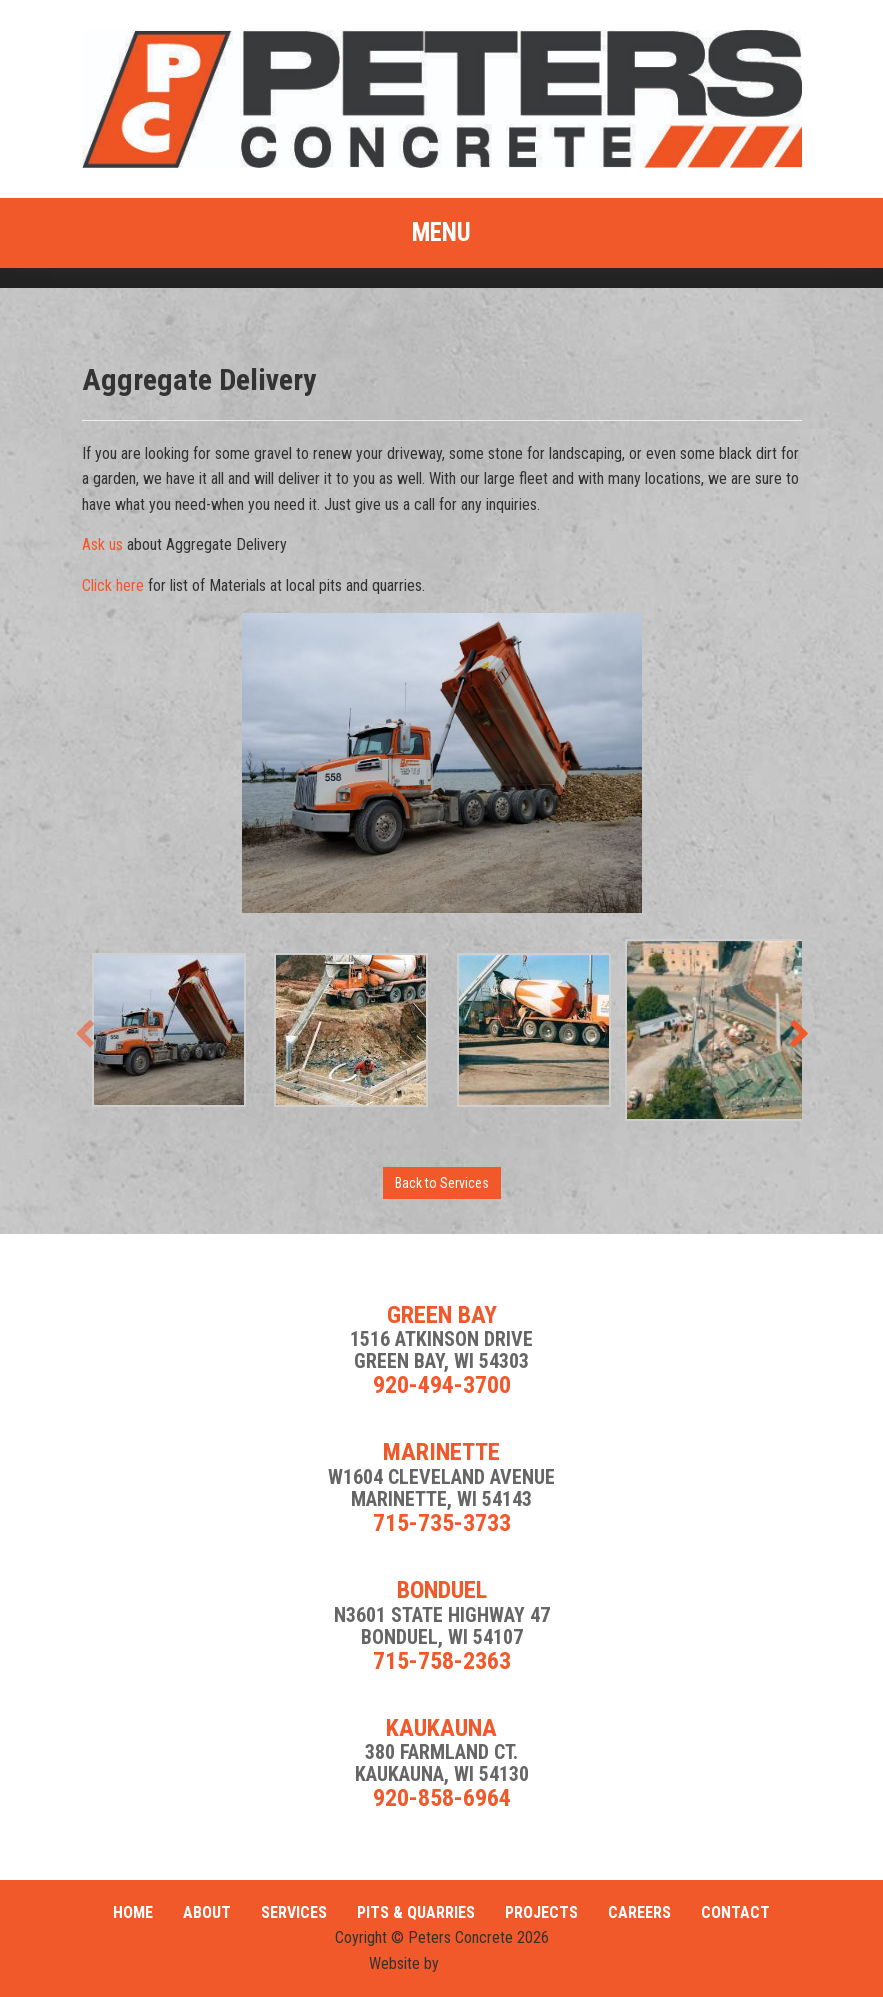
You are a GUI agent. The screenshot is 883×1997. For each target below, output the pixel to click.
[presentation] (84, 1034)
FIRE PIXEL (479, 1963)
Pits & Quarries (416, 1912)
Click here (113, 585)
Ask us (102, 544)
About (207, 1912)
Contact (735, 1912)
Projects (541, 1912)
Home (133, 1912)
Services (294, 1912)
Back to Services (442, 1183)
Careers (639, 1912)
